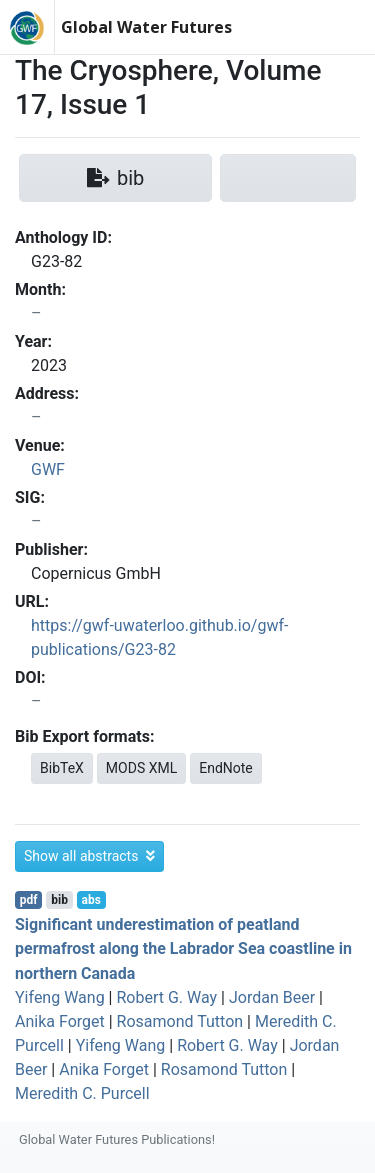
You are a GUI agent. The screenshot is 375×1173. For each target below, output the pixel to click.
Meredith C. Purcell (82, 1093)
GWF (48, 469)
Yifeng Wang (60, 997)
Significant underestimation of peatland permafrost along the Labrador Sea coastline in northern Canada (183, 948)
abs (90, 900)
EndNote (226, 768)
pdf (29, 900)
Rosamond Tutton (180, 1021)
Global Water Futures (146, 27)
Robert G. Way (166, 997)
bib (59, 900)
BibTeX (62, 768)
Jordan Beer (272, 997)
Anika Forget (60, 1021)
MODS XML (141, 768)
